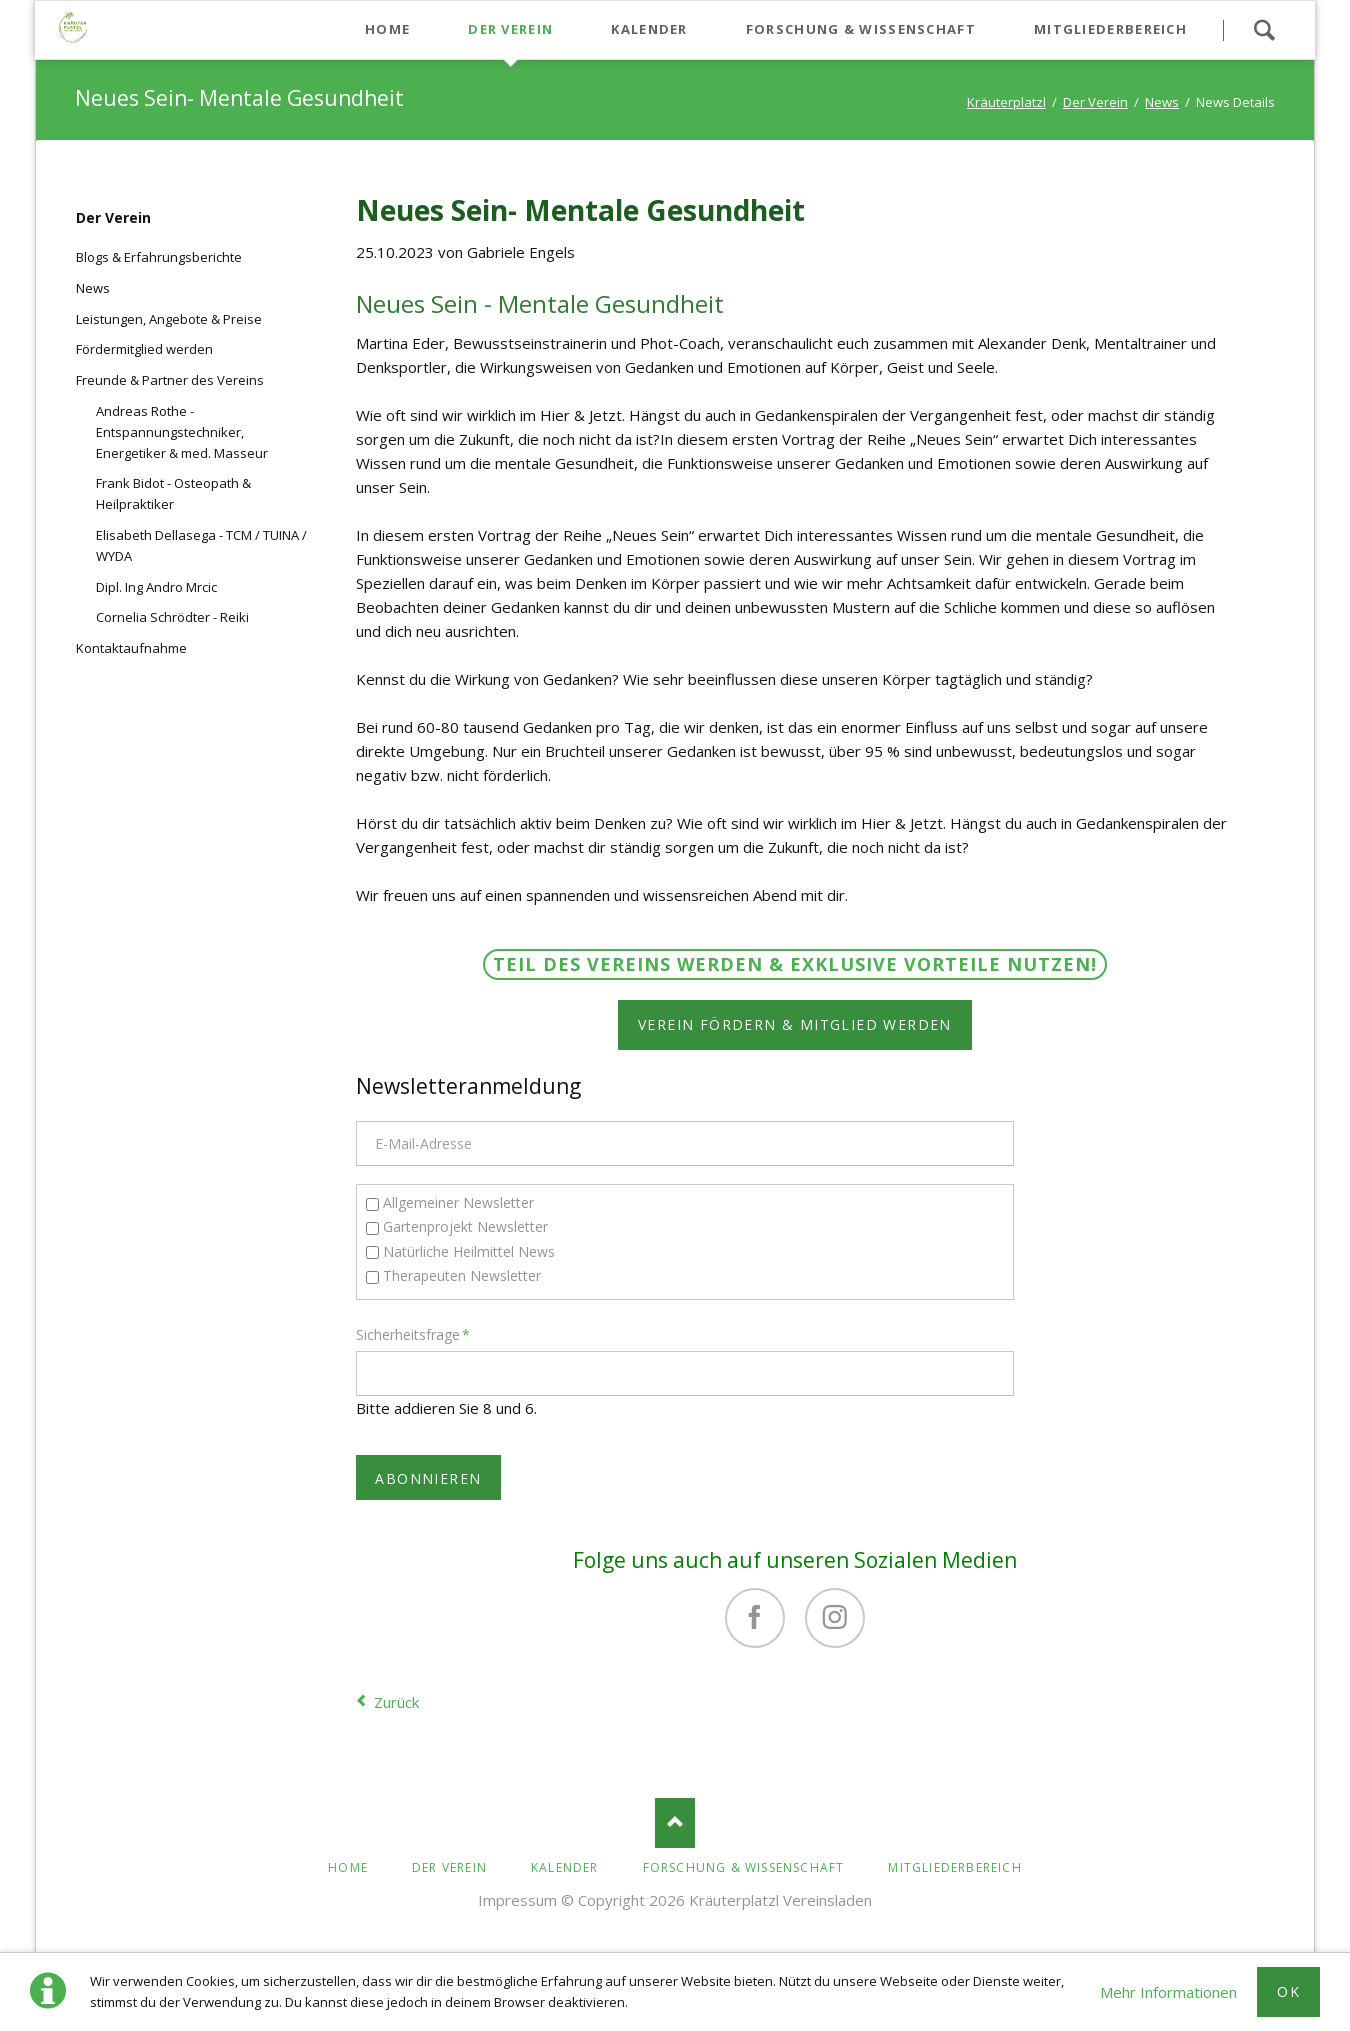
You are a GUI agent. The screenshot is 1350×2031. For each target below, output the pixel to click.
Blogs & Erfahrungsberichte (159, 257)
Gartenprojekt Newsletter (465, 1226)
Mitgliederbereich (954, 1867)
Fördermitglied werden (144, 349)
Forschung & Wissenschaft (744, 1867)
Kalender (565, 1867)
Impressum (517, 1900)
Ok (1288, 1991)
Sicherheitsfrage (413, 1334)
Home (348, 1867)
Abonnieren (428, 1478)
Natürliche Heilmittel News (469, 1251)
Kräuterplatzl (1006, 102)
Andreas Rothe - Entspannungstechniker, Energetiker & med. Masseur (182, 432)
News (1162, 102)
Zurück (396, 1702)
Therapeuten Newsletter (462, 1275)
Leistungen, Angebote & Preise (169, 319)
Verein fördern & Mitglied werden (795, 1024)
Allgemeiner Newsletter (458, 1202)
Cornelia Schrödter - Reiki (172, 617)
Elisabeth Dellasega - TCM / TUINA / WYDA (201, 545)
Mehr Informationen (1168, 1992)
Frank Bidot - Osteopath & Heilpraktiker (173, 493)
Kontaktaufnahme (131, 648)
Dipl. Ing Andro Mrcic (156, 587)
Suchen (1264, 30)
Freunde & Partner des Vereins (170, 380)
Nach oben (675, 1823)
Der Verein (1095, 102)
